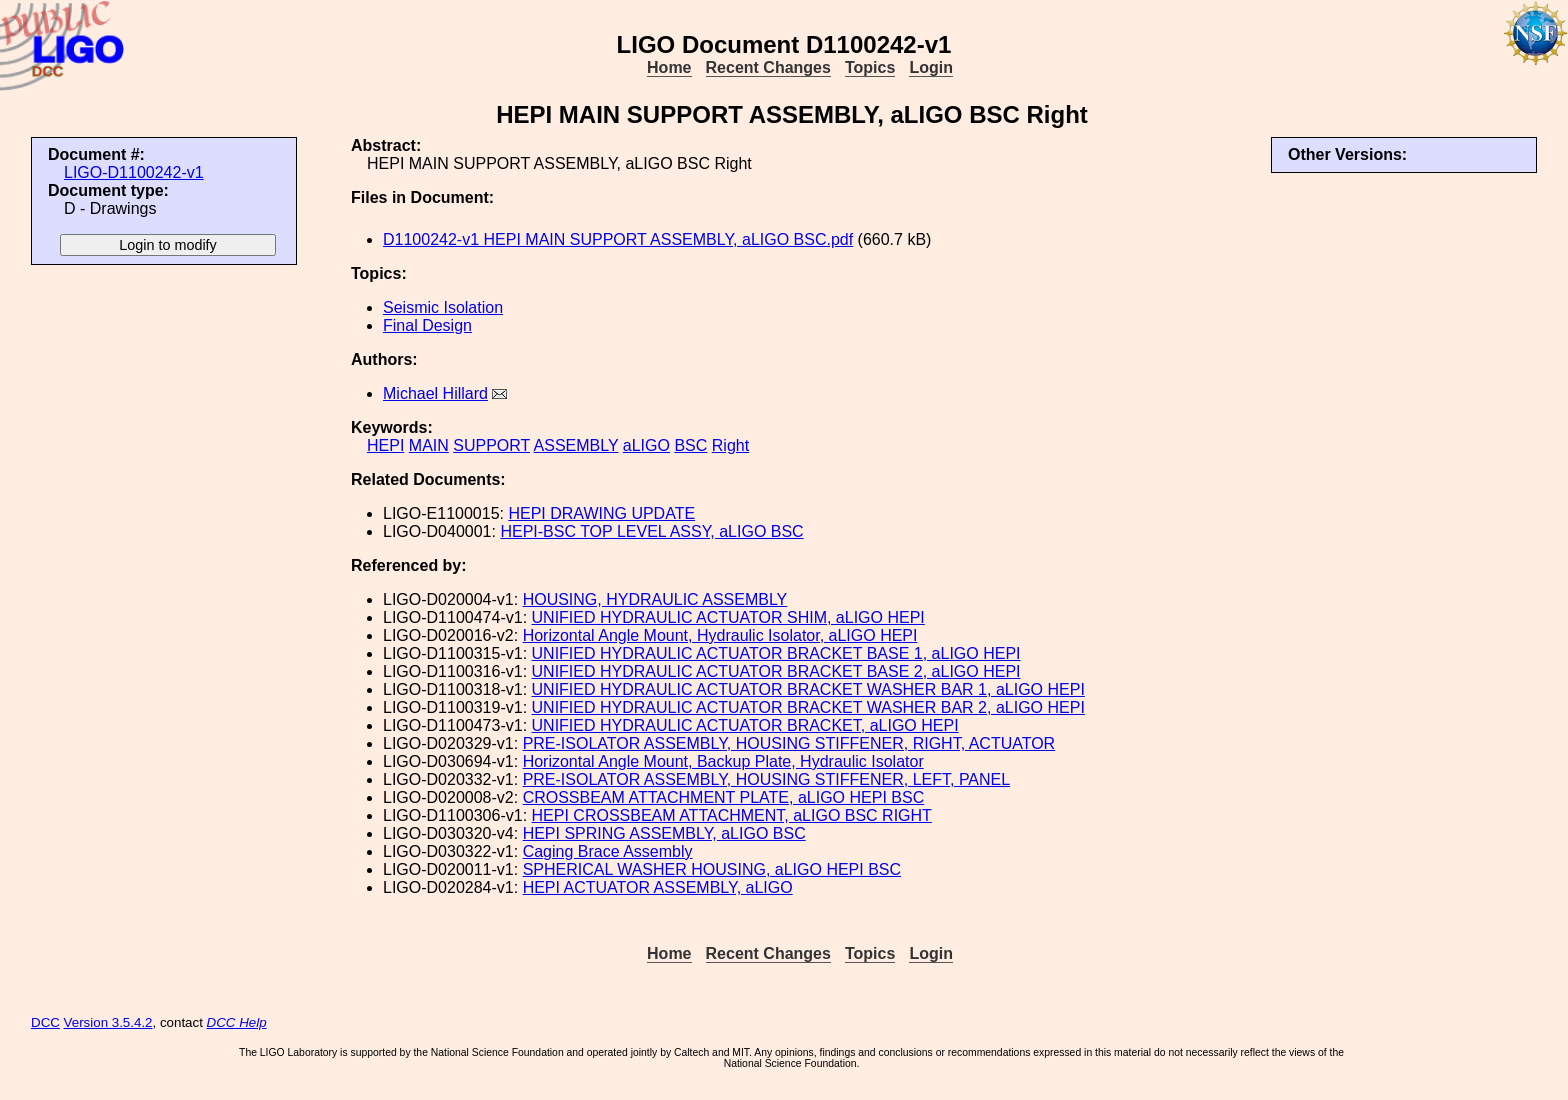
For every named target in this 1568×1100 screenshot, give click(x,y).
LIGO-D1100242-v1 (134, 172)
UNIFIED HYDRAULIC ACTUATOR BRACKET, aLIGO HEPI (745, 725)
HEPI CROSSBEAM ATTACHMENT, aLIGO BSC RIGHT (732, 815)
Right (730, 445)
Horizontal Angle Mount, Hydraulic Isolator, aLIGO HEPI (720, 635)
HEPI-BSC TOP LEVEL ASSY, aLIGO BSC (651, 531)
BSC (690, 445)
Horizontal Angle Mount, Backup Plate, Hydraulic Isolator (723, 761)
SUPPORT (491, 445)
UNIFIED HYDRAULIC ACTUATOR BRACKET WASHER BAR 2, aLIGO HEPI (808, 707)
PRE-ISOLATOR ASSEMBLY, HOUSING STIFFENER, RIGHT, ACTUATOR (789, 743)
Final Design (427, 325)
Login (931, 67)
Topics (870, 67)
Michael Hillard (435, 393)
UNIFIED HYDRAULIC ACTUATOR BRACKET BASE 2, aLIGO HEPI (776, 671)
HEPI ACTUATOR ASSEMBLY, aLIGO (658, 887)
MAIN (429, 445)
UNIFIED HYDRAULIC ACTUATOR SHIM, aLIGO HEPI (728, 617)
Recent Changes (768, 67)
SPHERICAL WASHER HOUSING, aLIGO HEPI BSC (712, 869)
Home (669, 67)
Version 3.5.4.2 (108, 1022)
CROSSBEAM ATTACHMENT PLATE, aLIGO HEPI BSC (724, 797)
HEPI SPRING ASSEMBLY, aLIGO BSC (664, 833)
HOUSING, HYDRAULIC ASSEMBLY (655, 599)
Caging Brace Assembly (608, 851)
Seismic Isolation (443, 307)
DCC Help (237, 1022)
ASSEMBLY (576, 445)
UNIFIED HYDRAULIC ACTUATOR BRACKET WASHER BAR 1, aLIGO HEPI (808, 689)
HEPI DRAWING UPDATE (601, 513)
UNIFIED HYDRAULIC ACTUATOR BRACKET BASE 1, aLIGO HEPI (776, 653)
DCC (45, 1022)
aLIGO (646, 445)
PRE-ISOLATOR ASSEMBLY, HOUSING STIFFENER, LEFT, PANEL (767, 779)
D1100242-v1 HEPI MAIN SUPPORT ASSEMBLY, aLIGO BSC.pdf (618, 239)
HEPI (385, 445)
